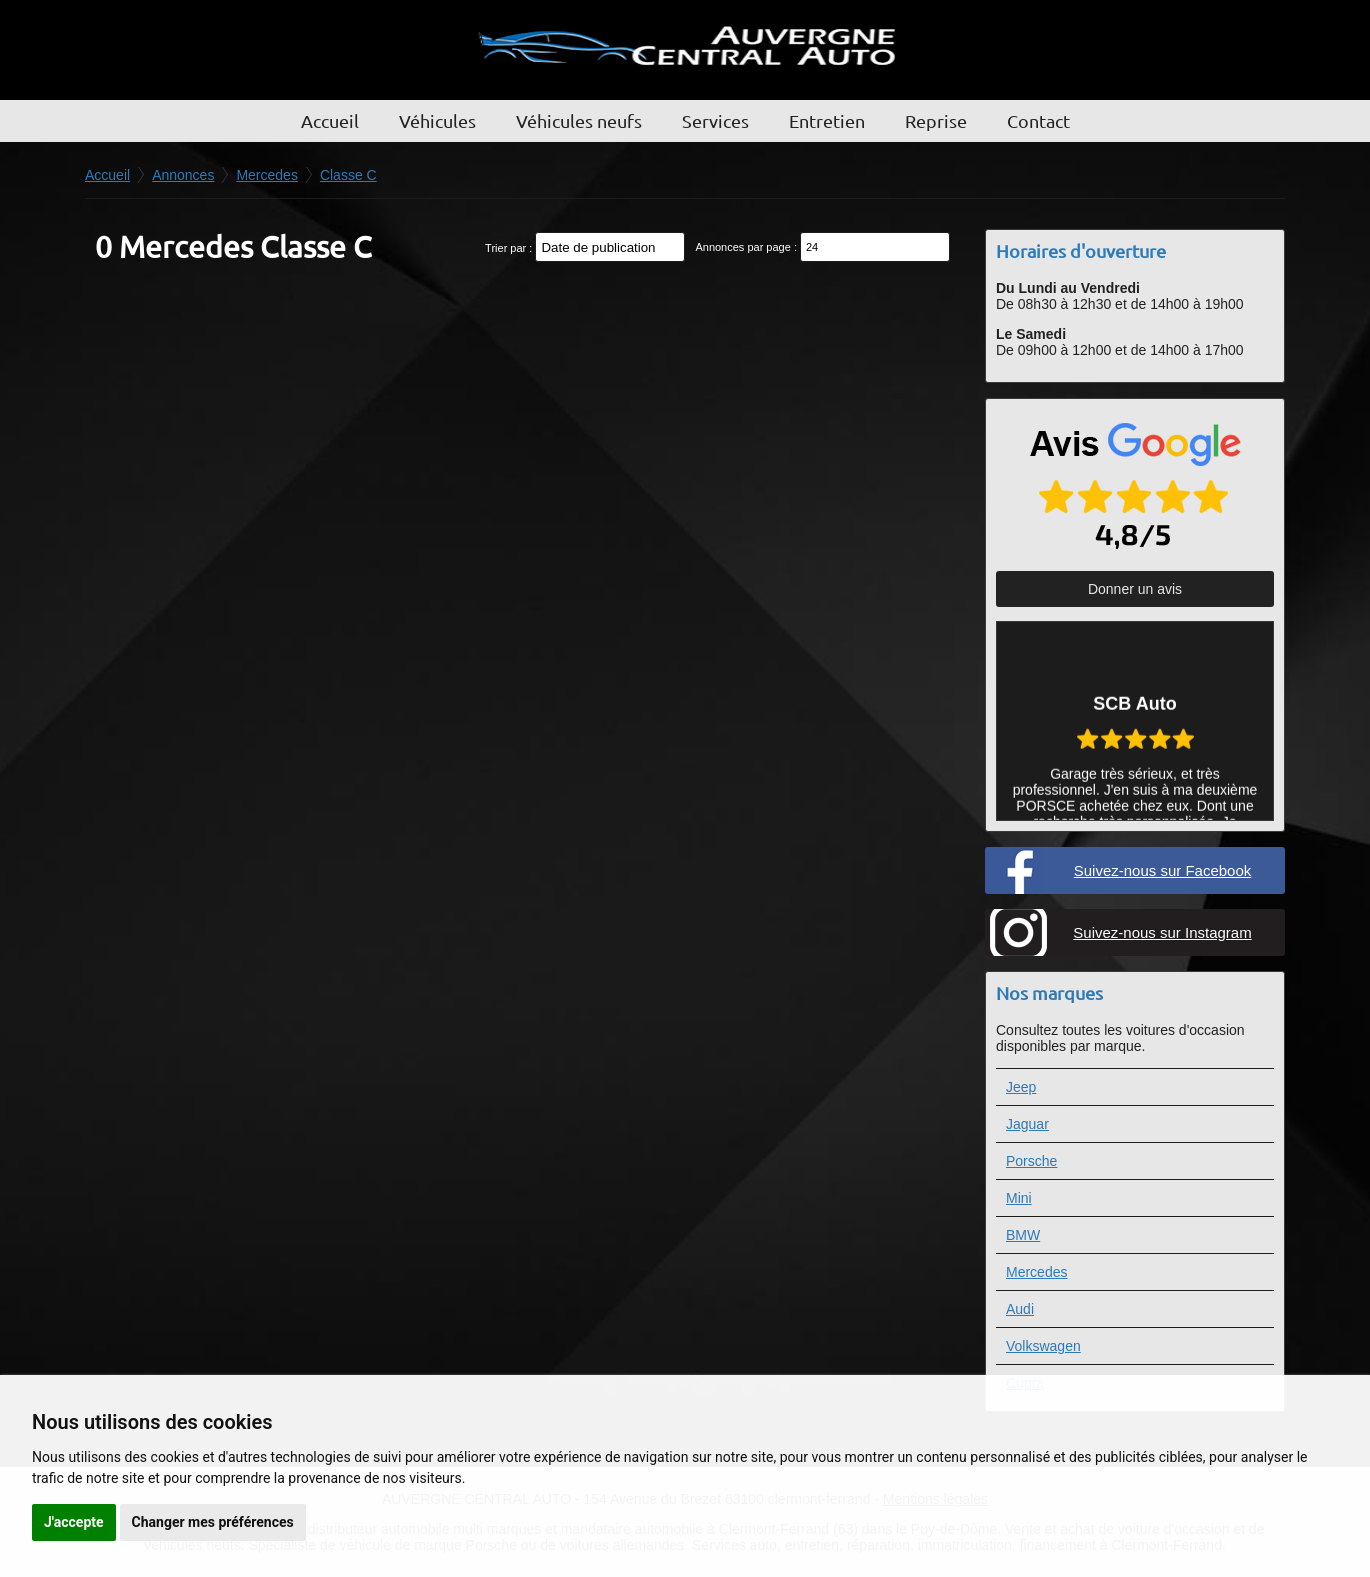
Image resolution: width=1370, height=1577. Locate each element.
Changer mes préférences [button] (213, 1522)
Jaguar (1027, 1124)
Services (715, 120)
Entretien (827, 120)
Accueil (330, 120)
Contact (1038, 120)
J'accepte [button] (74, 1522)
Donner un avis (1135, 589)
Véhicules (437, 120)
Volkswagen (1043, 1346)
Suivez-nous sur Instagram (1162, 932)
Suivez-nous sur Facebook (1163, 870)
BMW (1023, 1235)
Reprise (936, 120)
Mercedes (1036, 1272)
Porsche (1031, 1161)
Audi (1020, 1309)
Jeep (1021, 1087)
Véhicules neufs (579, 120)
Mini (1019, 1198)
